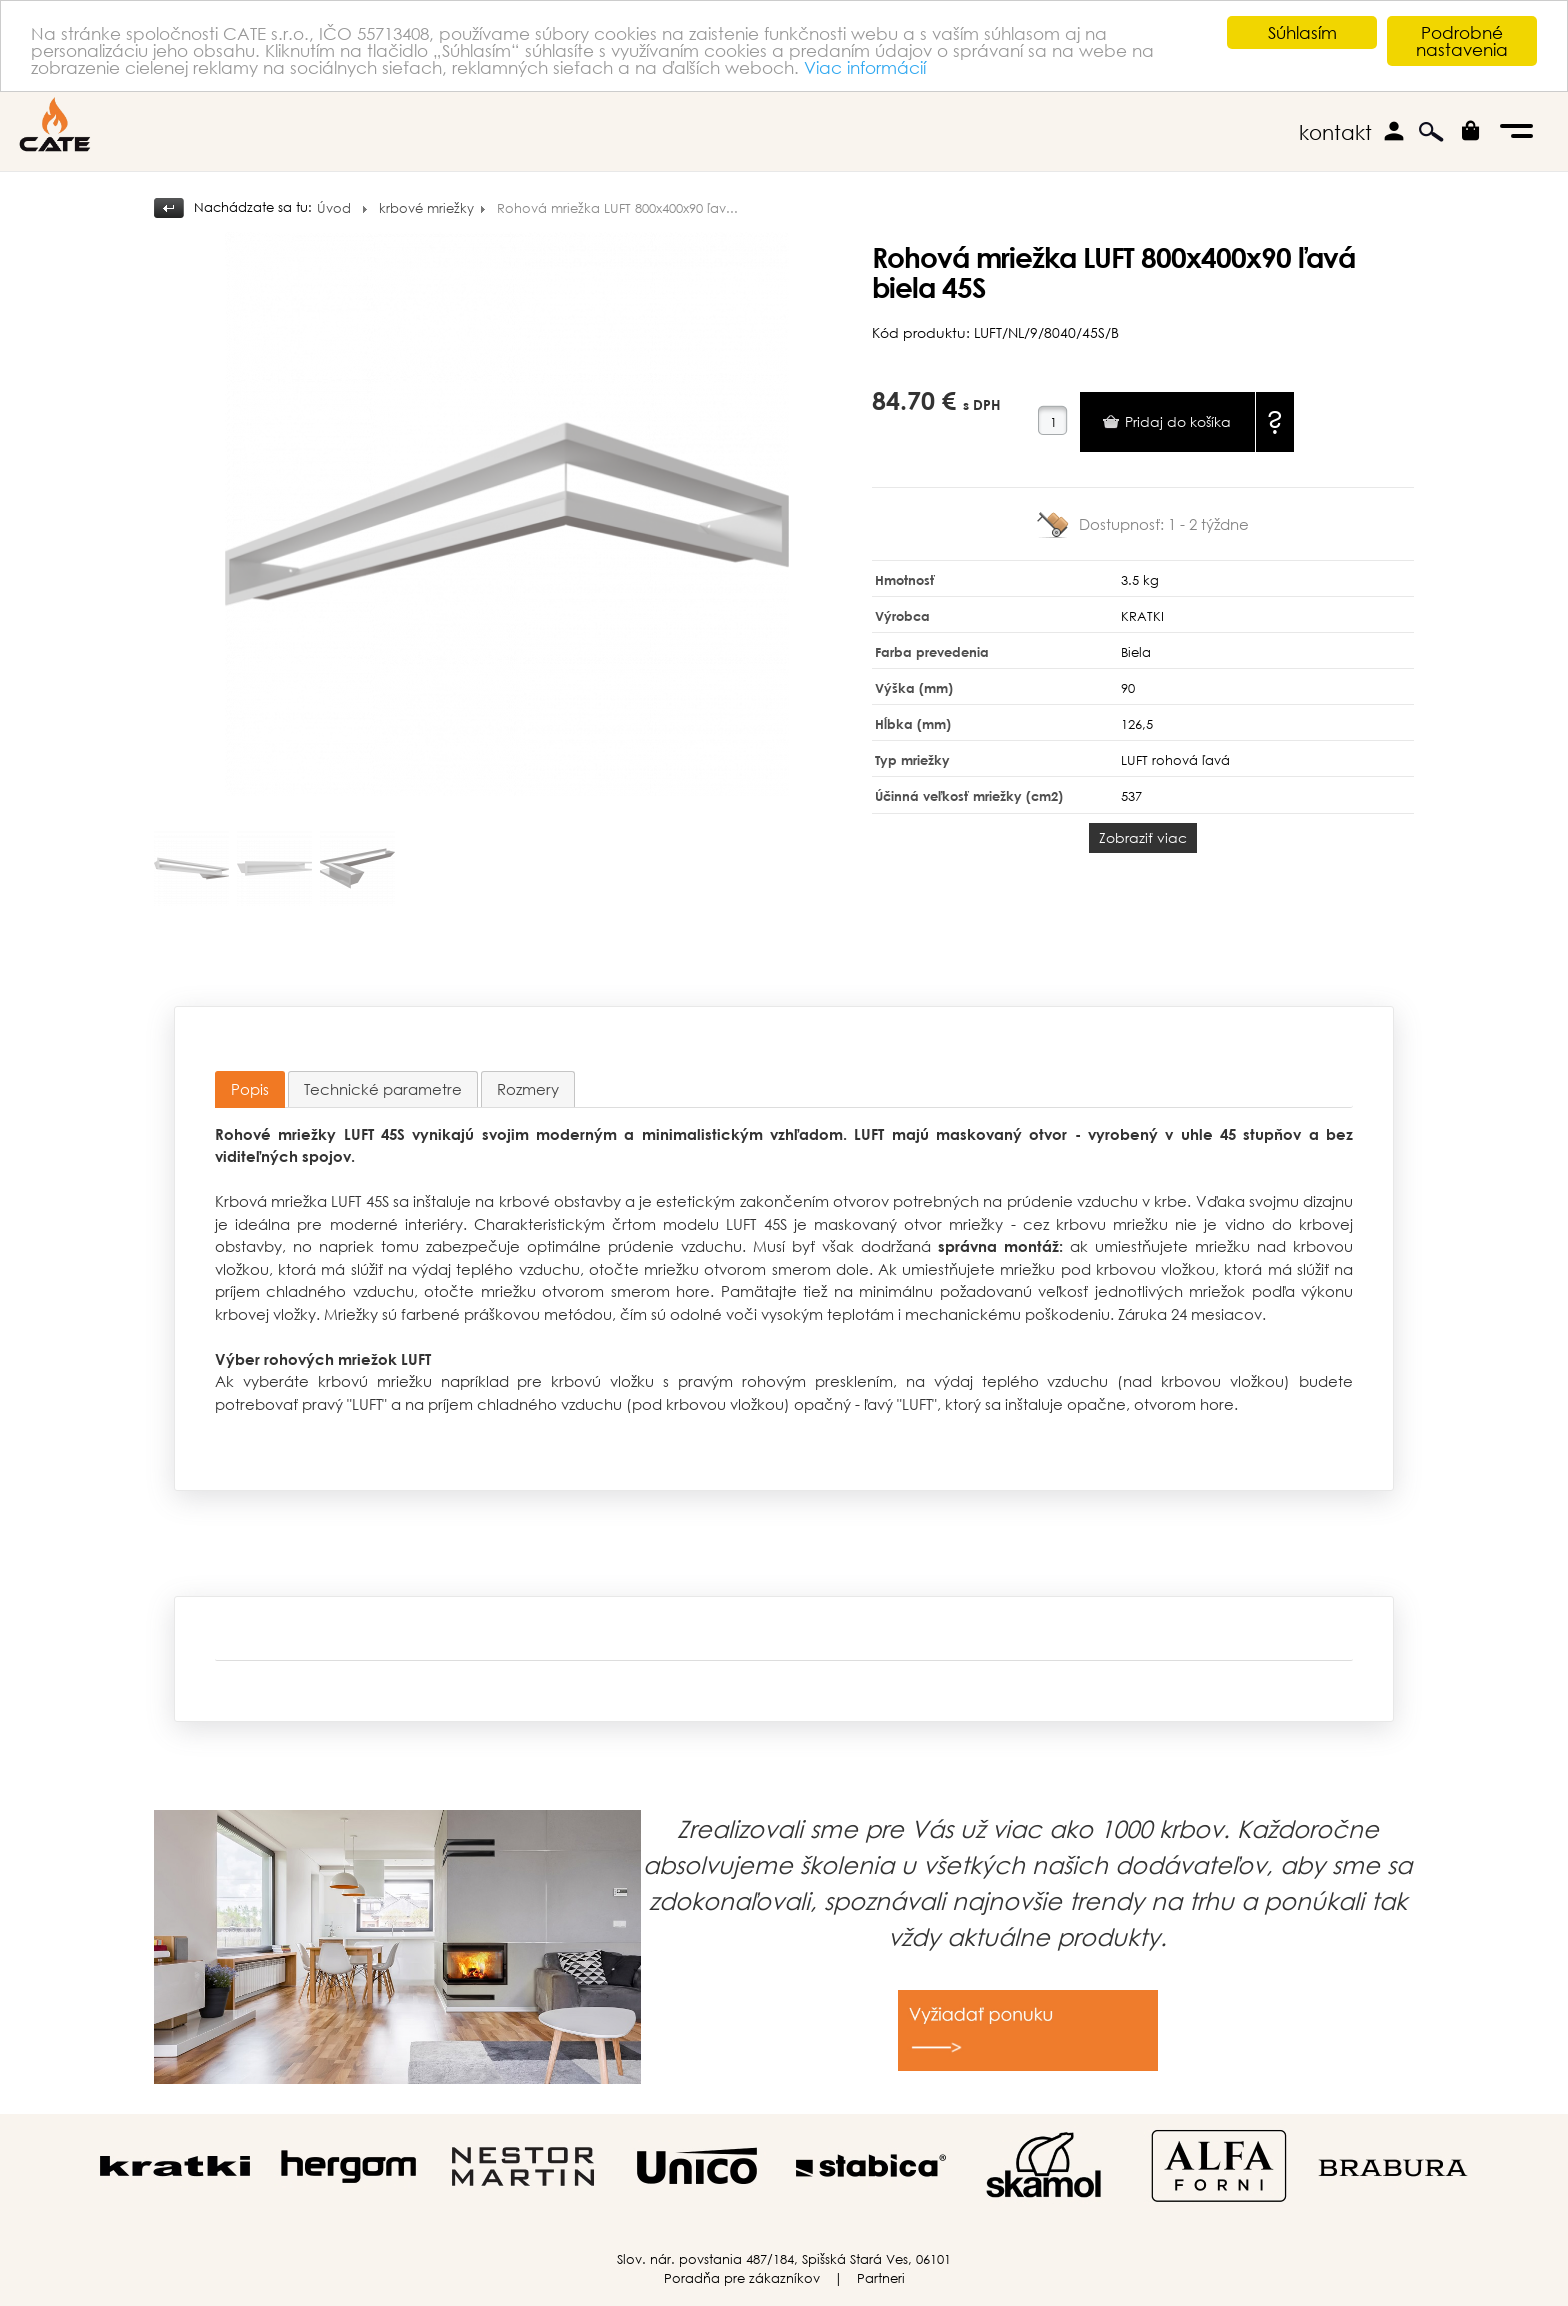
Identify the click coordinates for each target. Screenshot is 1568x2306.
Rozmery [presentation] (528, 1089)
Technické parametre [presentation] (383, 1089)
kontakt (1335, 132)
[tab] (250, 1089)
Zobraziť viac (1143, 837)
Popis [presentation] (250, 1089)
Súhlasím (1302, 32)
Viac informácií (865, 67)
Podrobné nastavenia (1462, 41)
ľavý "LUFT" (900, 1404)
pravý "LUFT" (344, 1404)
